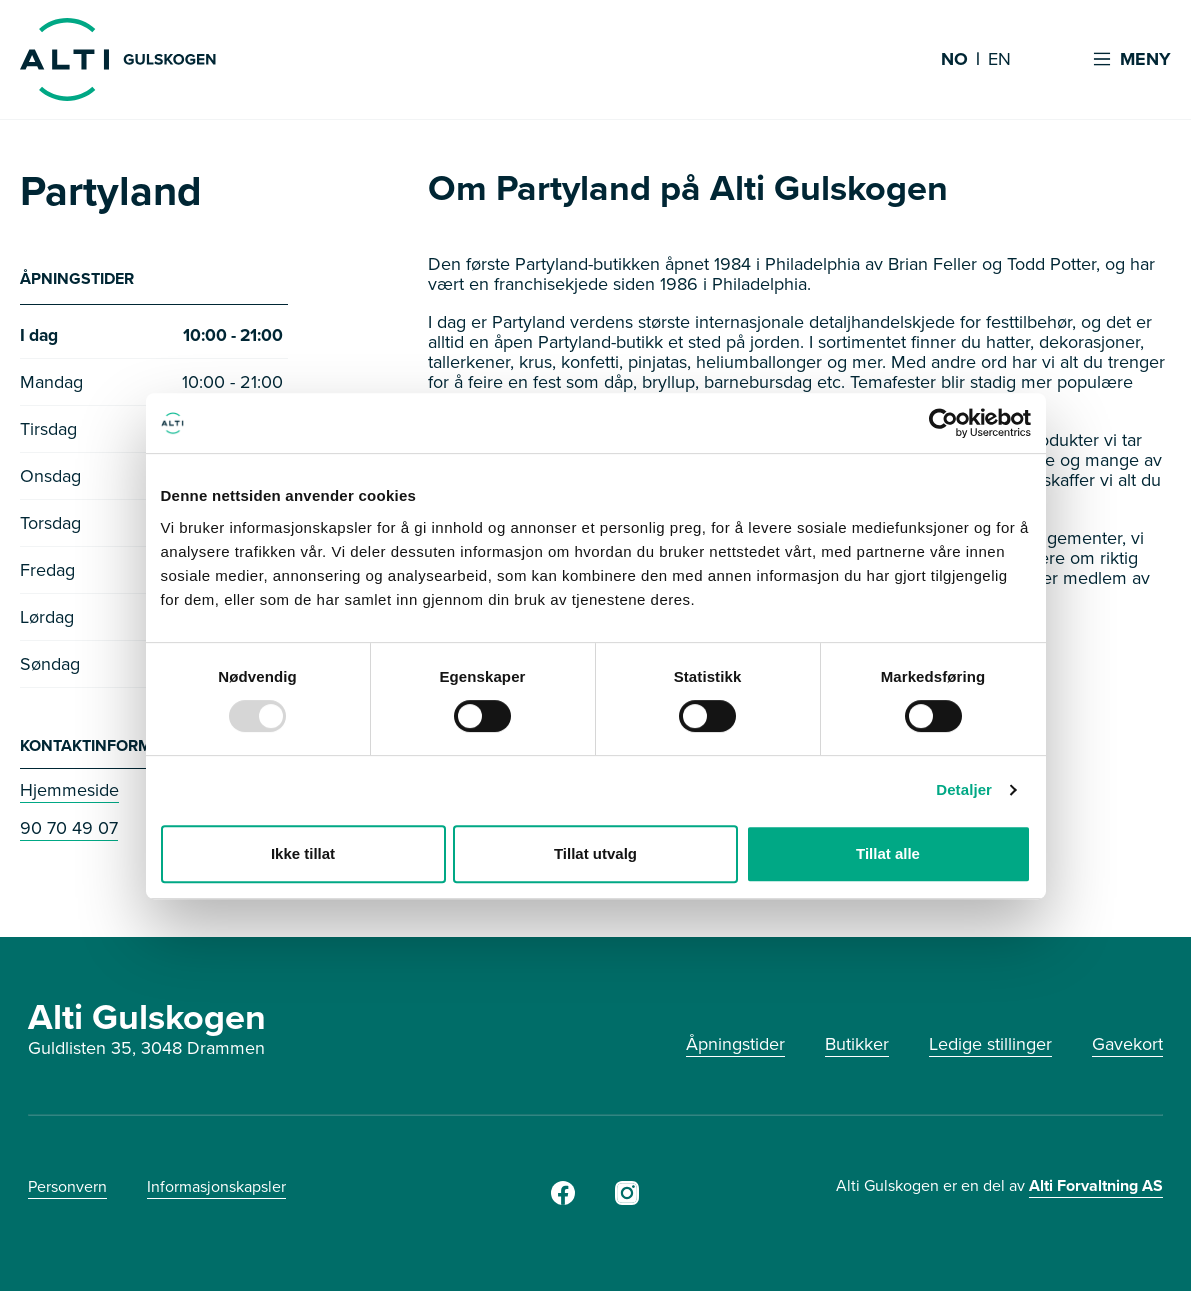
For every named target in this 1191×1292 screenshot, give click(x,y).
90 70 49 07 (69, 829)
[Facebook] (563, 1201)
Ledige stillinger (990, 1045)
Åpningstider (735, 1045)
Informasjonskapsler (216, 1187)
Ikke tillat (303, 853)
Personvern (67, 1187)
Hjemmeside (69, 791)
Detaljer (964, 789)
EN (999, 60)
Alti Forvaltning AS (1096, 1186)
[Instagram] (627, 1201)
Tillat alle (888, 853)
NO (954, 60)
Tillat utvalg (595, 853)
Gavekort (1127, 1045)
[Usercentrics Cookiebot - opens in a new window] (943, 423)
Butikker (857, 1045)
